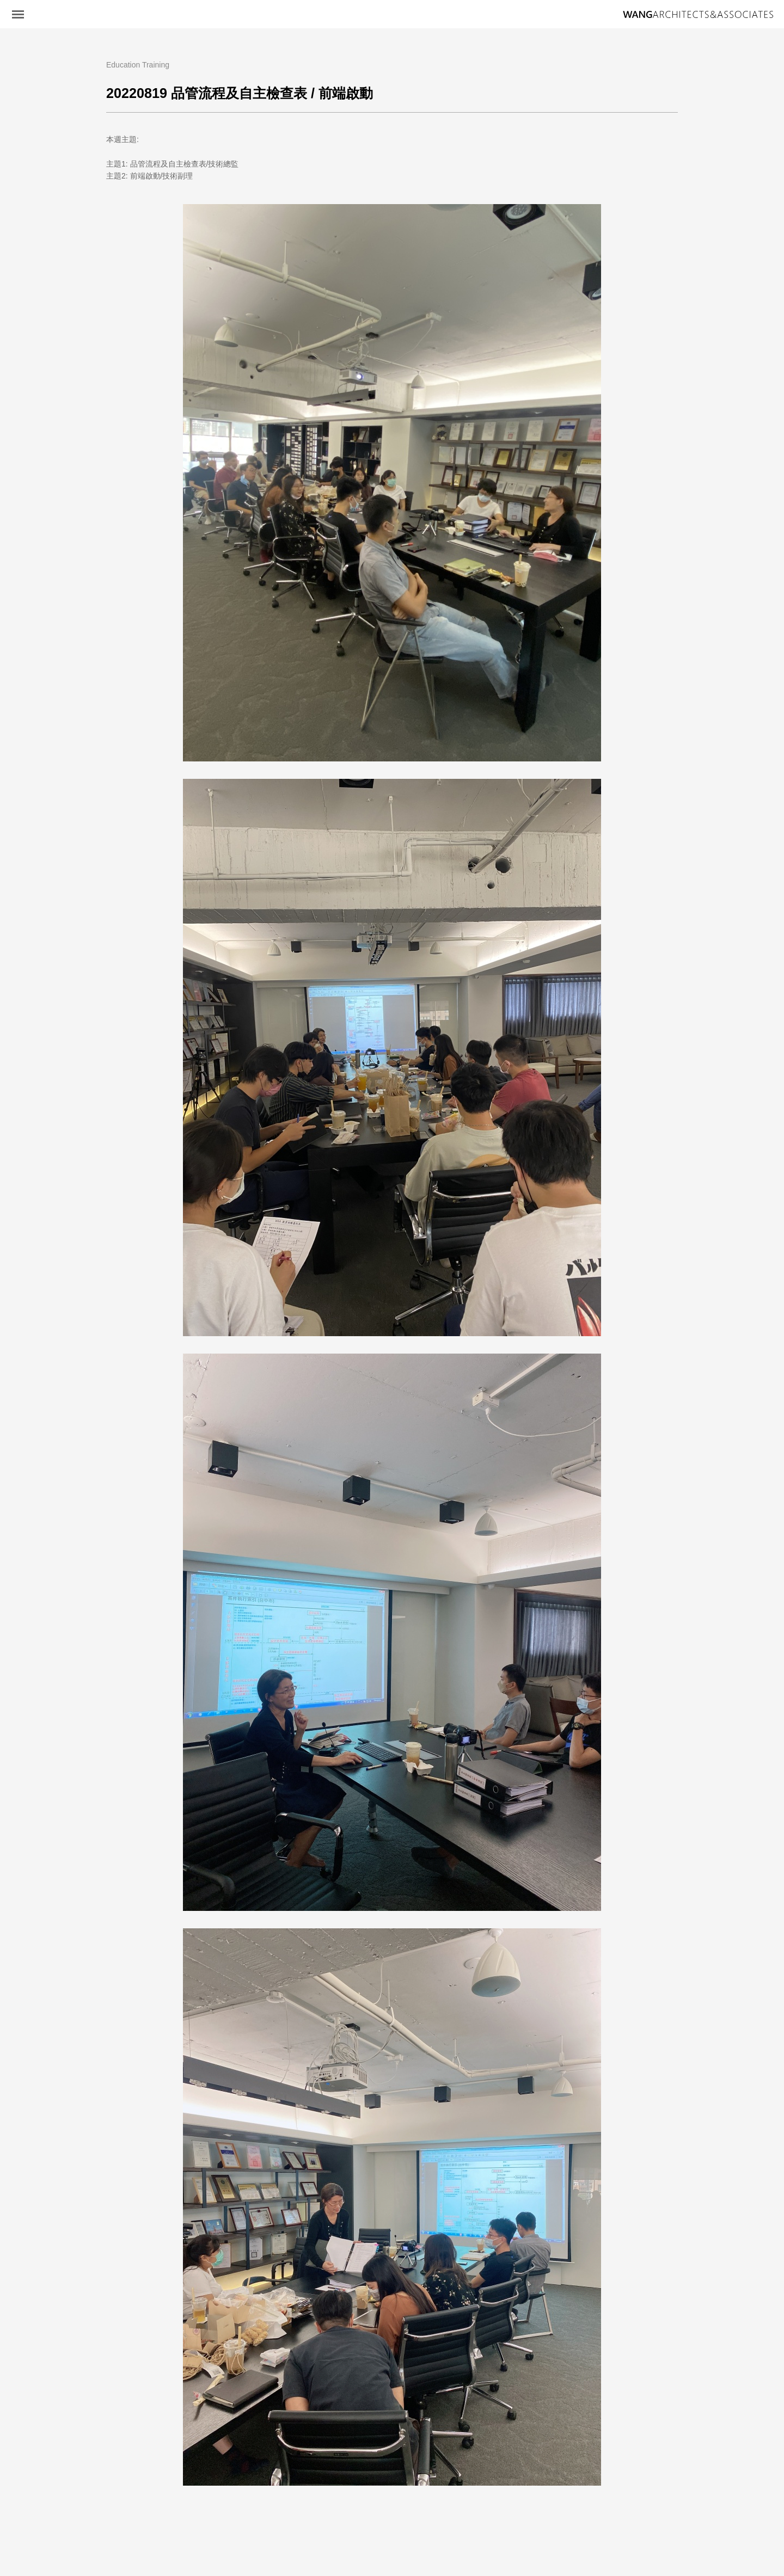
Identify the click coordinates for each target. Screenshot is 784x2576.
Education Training (137, 64)
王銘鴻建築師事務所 (698, 15)
